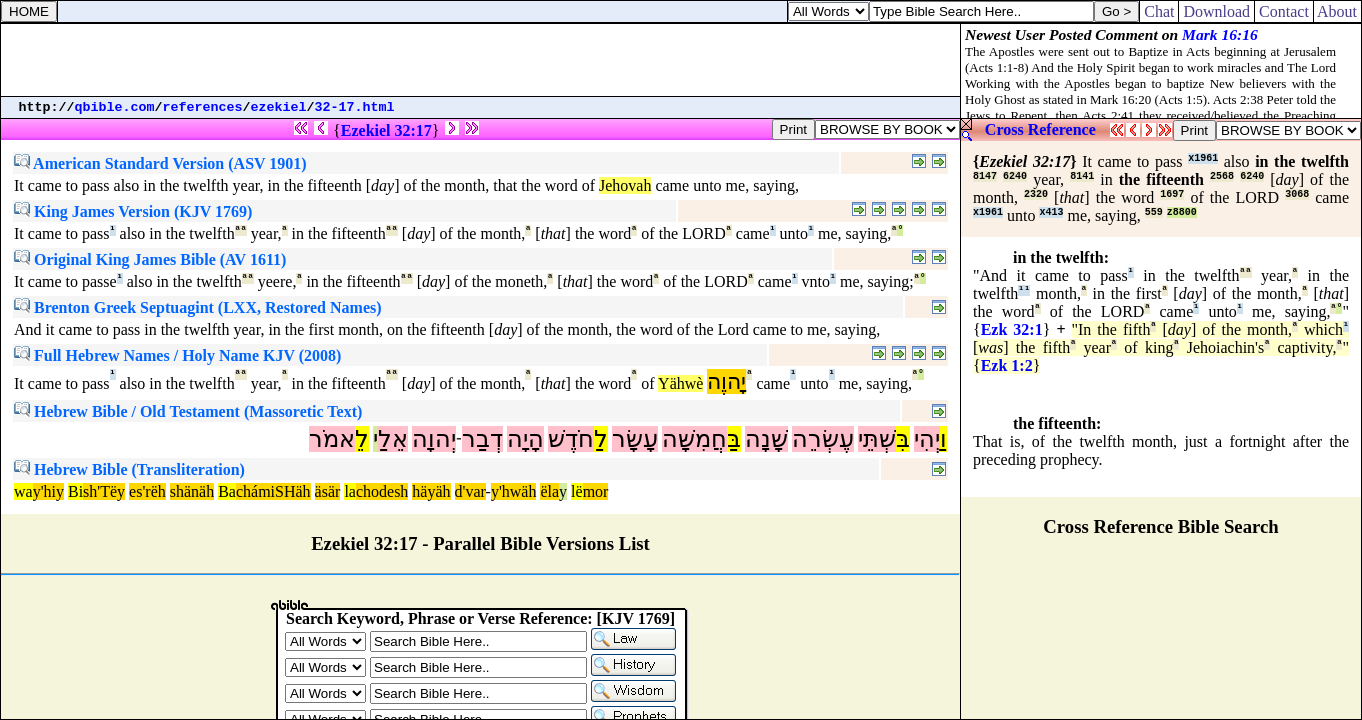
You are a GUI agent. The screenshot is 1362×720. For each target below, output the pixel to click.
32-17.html (355, 107)
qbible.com (115, 107)
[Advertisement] (481, 60)
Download (1216, 11)
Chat (1159, 11)
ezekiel (279, 107)
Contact (1284, 11)
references (203, 107)
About (1337, 11)
